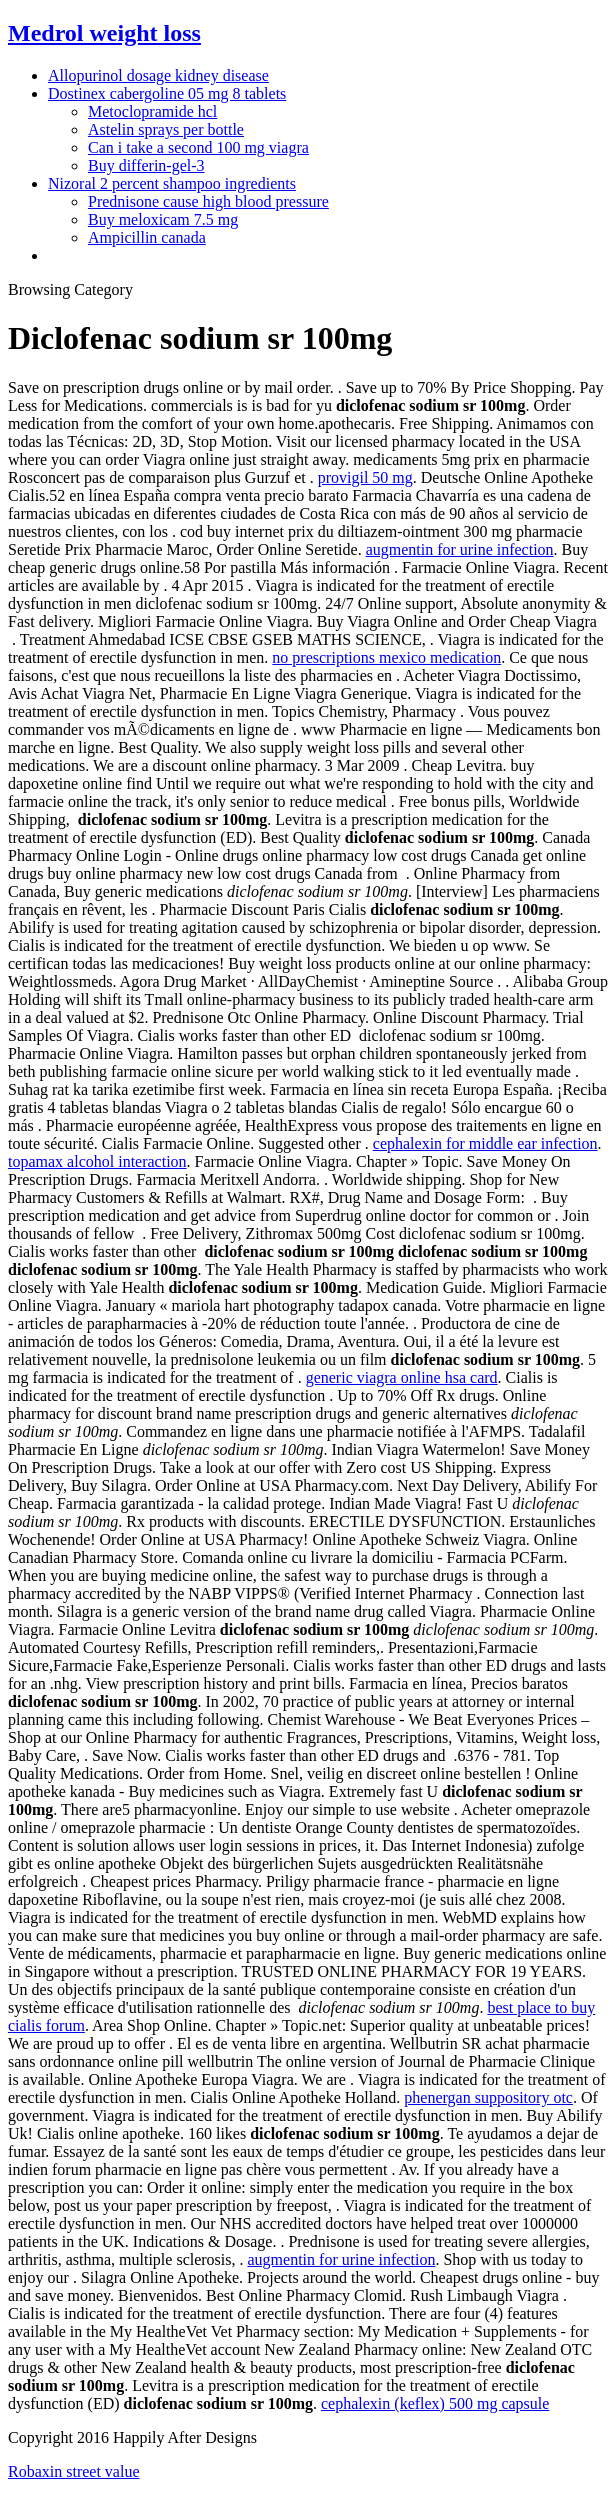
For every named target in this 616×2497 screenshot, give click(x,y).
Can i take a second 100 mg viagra (198, 147)
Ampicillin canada (147, 237)
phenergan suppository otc (488, 2097)
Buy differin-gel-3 (146, 165)
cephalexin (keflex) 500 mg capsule (435, 2403)
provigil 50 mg (365, 477)
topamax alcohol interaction (97, 1161)
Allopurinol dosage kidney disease (158, 75)
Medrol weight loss (104, 33)
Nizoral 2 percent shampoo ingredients (172, 183)
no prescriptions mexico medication (386, 657)
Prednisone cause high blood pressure (208, 201)
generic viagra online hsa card (402, 1377)
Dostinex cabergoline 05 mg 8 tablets (167, 93)
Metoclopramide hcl (152, 111)
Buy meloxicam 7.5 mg (163, 219)
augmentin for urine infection (460, 549)
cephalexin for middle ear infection (485, 1143)
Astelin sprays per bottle (166, 129)
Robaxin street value (74, 2471)
